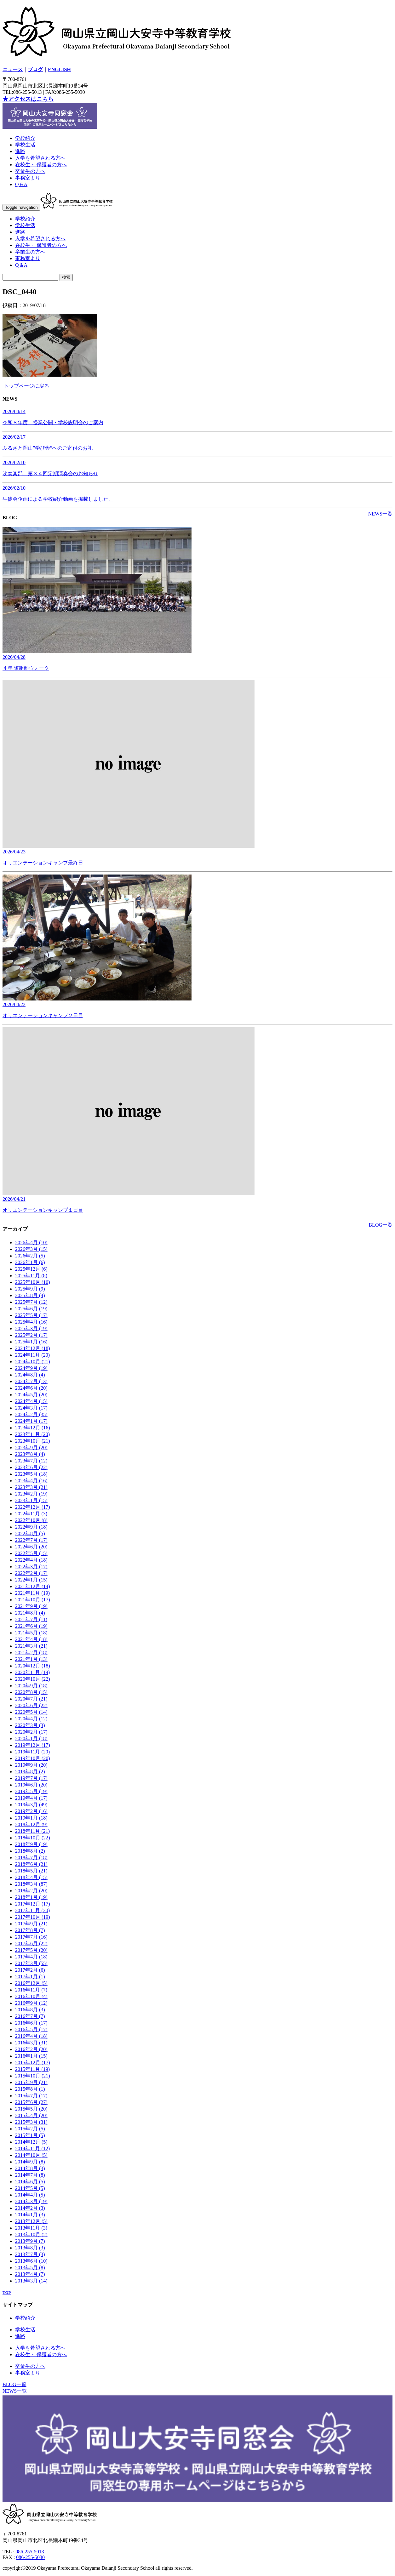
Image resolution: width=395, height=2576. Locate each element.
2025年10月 (32, 1282)
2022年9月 (31, 1527)
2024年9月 (31, 1368)
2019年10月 (32, 1758)
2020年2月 (31, 1732)
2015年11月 (32, 2069)
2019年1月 (31, 1818)
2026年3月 (31, 1249)
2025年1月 (31, 1341)
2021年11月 (32, 1593)
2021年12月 (32, 1586)
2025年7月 (31, 1302)
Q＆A (21, 184)
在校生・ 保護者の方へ (41, 164)
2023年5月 (31, 1474)
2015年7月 (31, 2095)
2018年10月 (32, 1837)
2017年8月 (30, 1930)
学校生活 (25, 144)
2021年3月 (31, 1646)
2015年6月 (31, 2102)
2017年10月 (32, 1917)
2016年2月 (31, 2049)
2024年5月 (31, 1394)
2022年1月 (31, 1579)
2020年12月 (32, 1665)
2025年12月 (31, 1269)
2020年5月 (31, 1712)
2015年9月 (31, 2082)
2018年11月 (32, 1831)
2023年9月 (31, 1447)
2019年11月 (32, 1751)
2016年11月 (31, 1989)
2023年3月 (31, 1487)
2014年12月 (31, 2142)
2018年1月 (31, 1897)
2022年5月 (31, 1553)
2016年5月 (31, 2029)
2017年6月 (31, 1943)
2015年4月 (31, 2115)
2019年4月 (31, 1798)
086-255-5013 (29, 2551)
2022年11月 (31, 1513)
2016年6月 (31, 2023)
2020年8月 (31, 1692)
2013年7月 (30, 2254)
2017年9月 (31, 1923)
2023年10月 (32, 1441)
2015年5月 (31, 2109)
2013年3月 (31, 2280)
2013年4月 (30, 2274)
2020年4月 (31, 1718)
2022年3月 (31, 1566)
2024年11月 (32, 1355)
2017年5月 (31, 1950)
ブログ (35, 69)
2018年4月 (31, 1877)
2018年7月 (31, 1857)
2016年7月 (30, 2016)
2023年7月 (31, 1460)
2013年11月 (31, 2228)
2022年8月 (30, 1533)
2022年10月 (31, 1520)
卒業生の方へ (30, 171)
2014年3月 (31, 2201)
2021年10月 (32, 1599)
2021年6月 (31, 1626)
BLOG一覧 (380, 1225)
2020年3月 (30, 1725)
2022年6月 (31, 1546)
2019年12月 (32, 1745)
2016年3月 (31, 2042)
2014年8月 (30, 2168)
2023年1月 (31, 1500)
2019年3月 (31, 1804)
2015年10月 (32, 2075)
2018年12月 (31, 1824)
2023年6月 (31, 1467)
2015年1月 (30, 2135)
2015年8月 (30, 2089)
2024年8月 (30, 1374)
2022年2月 (31, 1573)
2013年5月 (30, 2267)
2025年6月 (31, 1308)
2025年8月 (30, 1295)
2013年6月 (31, 2261)
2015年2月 (30, 2128)
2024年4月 (31, 1401)
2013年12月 (31, 2221)
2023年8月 (30, 1454)
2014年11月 (32, 2148)
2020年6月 (31, 1705)
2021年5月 (31, 1632)
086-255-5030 (30, 2557)
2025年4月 (31, 1322)
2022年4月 (31, 1560)
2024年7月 (31, 1381)
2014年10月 (31, 2155)
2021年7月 (31, 1619)
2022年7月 (31, 1540)
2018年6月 (31, 1864)
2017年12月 (32, 1903)
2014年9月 (30, 2161)
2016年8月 (30, 2009)
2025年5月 (31, 1315)
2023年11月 (32, 1434)
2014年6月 (30, 2181)
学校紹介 (25, 138)
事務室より (27, 177)
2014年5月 (30, 2188)
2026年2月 (30, 1255)
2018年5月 (31, 1870)
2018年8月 (30, 1851)
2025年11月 (31, 1275)
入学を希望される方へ (40, 158)
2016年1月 (31, 2056)
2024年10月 (32, 1361)
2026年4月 (31, 1242)
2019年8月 (30, 1771)
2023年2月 (31, 1493)
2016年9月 (31, 2003)
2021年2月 (31, 1652)
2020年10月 (32, 1679)
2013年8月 (30, 2247)
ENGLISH (59, 69)
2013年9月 (30, 2241)
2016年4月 (31, 2036)
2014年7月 (30, 2175)
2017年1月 (30, 1976)
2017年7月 (31, 1937)
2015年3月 (31, 2122)
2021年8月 (30, 1613)
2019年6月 (31, 1784)
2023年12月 (32, 1427)
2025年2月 (31, 1335)
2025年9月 (30, 1288)
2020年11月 (32, 1672)
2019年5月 (31, 1791)
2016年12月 (31, 1983)
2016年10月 (31, 1996)
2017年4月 (31, 1956)
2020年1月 (31, 1738)
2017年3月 (31, 1963)
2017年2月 (30, 1970)
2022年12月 (32, 1507)
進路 (20, 151)
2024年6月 (31, 1388)
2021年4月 (31, 1639)
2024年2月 (31, 1414)
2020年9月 (31, 1685)
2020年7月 (31, 1698)
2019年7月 (31, 1778)
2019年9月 (31, 1765)
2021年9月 (31, 1606)
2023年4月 (31, 1480)
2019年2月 (31, 1811)
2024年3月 (31, 1408)
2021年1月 (31, 1659)
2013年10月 (31, 2234)
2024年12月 (32, 1348)
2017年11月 (32, 1910)
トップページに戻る (26, 386)
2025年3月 (31, 1328)
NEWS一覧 (380, 513)
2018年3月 (31, 1884)
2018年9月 (31, 1844)
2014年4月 (30, 2194)
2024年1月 (31, 1421)
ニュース (13, 69)
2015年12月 (32, 2062)
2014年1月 (30, 2214)
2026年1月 (30, 1262)
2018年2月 (31, 1890)
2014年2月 (30, 2208)
